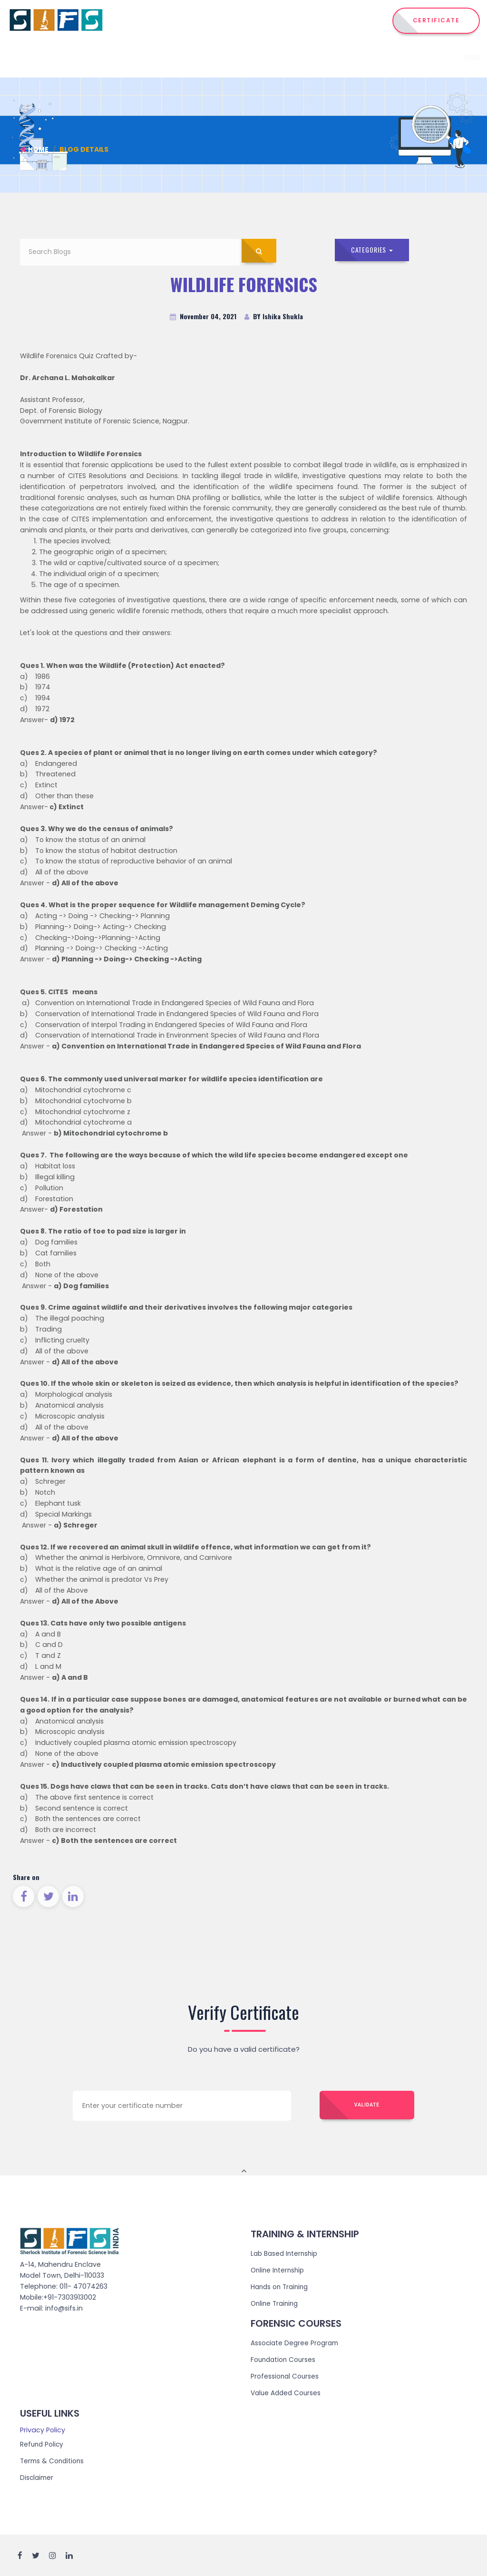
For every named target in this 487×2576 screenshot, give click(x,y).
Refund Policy (42, 2444)
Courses (250, 57)
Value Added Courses (287, 2393)
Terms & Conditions (53, 2460)
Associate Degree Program (296, 2343)
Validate (367, 2106)
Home (170, 57)
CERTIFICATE (436, 20)
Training (342, 57)
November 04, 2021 (203, 317)
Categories (372, 250)
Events (419, 57)
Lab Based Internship (286, 2254)
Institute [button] (206, 57)
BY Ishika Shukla (273, 317)
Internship (296, 57)
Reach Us (454, 57)
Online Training (276, 2304)
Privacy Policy (42, 2429)
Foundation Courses (284, 2359)
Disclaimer (37, 2477)
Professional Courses (285, 2376)
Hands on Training (281, 2287)
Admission (383, 57)
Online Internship (279, 2270)
